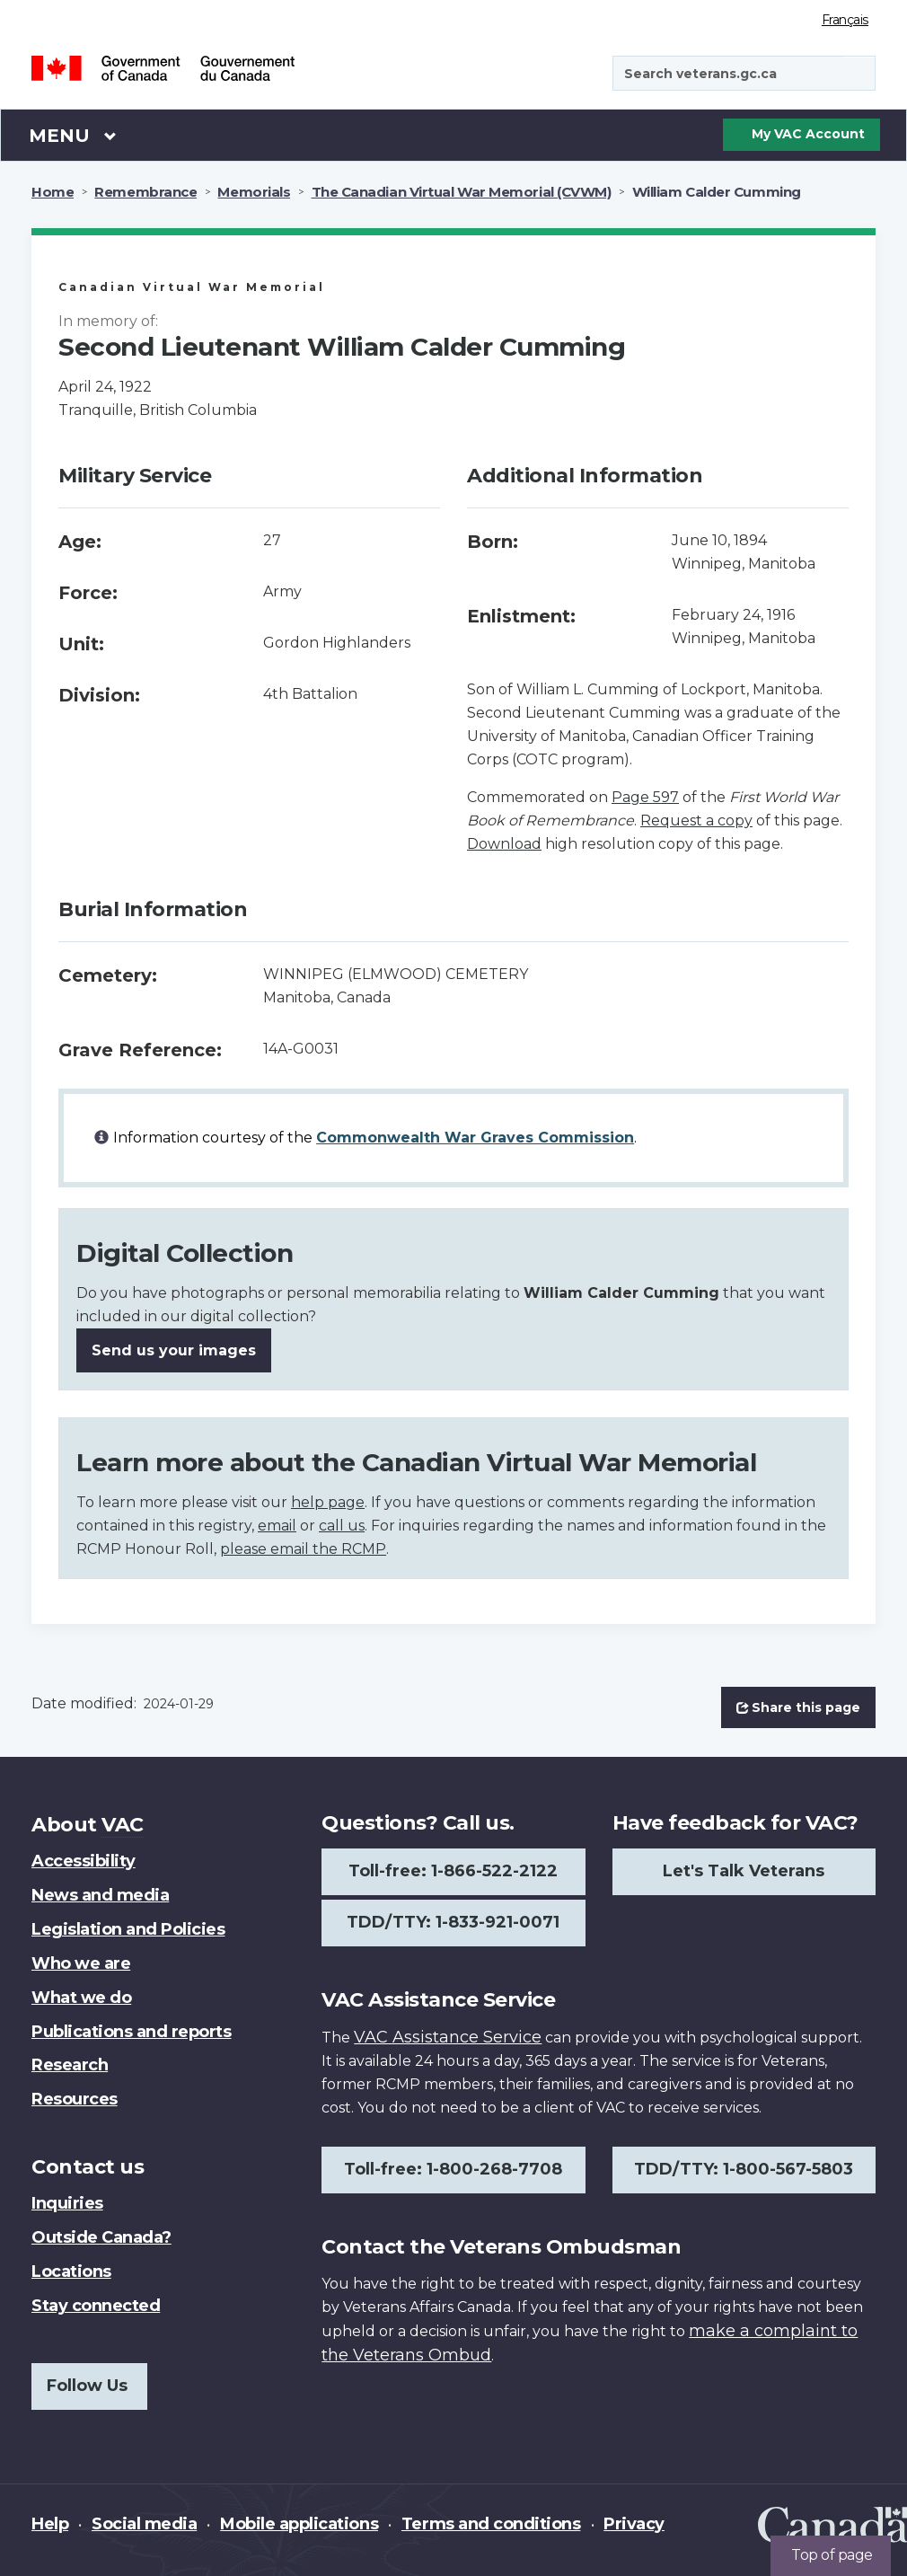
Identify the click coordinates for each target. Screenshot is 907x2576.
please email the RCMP (303, 1548)
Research (69, 2065)
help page (328, 1502)
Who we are (80, 1963)
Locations (71, 2271)
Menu (73, 134)
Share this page (798, 1707)
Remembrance (145, 191)
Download (504, 843)
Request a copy (696, 820)
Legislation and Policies (128, 1929)
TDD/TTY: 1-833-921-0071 (453, 1922)
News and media (100, 1895)
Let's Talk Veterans (743, 1871)
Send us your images (174, 1350)
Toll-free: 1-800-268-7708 (453, 2169)
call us (342, 1525)
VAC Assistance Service (448, 2037)
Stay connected (95, 2306)
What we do (81, 1997)
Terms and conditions (490, 2524)
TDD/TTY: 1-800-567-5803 (743, 2169)
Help (49, 2524)
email (277, 1525)
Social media (144, 2524)
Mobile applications (299, 2524)
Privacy (634, 2524)
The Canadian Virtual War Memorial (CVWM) (462, 191)
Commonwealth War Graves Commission (475, 1137)
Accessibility (83, 1861)
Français (845, 20)
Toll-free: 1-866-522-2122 (453, 1871)
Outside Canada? (101, 2237)
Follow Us (87, 2385)
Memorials (253, 191)
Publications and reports (131, 2032)
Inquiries (67, 2203)
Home (52, 191)
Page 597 (645, 797)
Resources (74, 2099)
